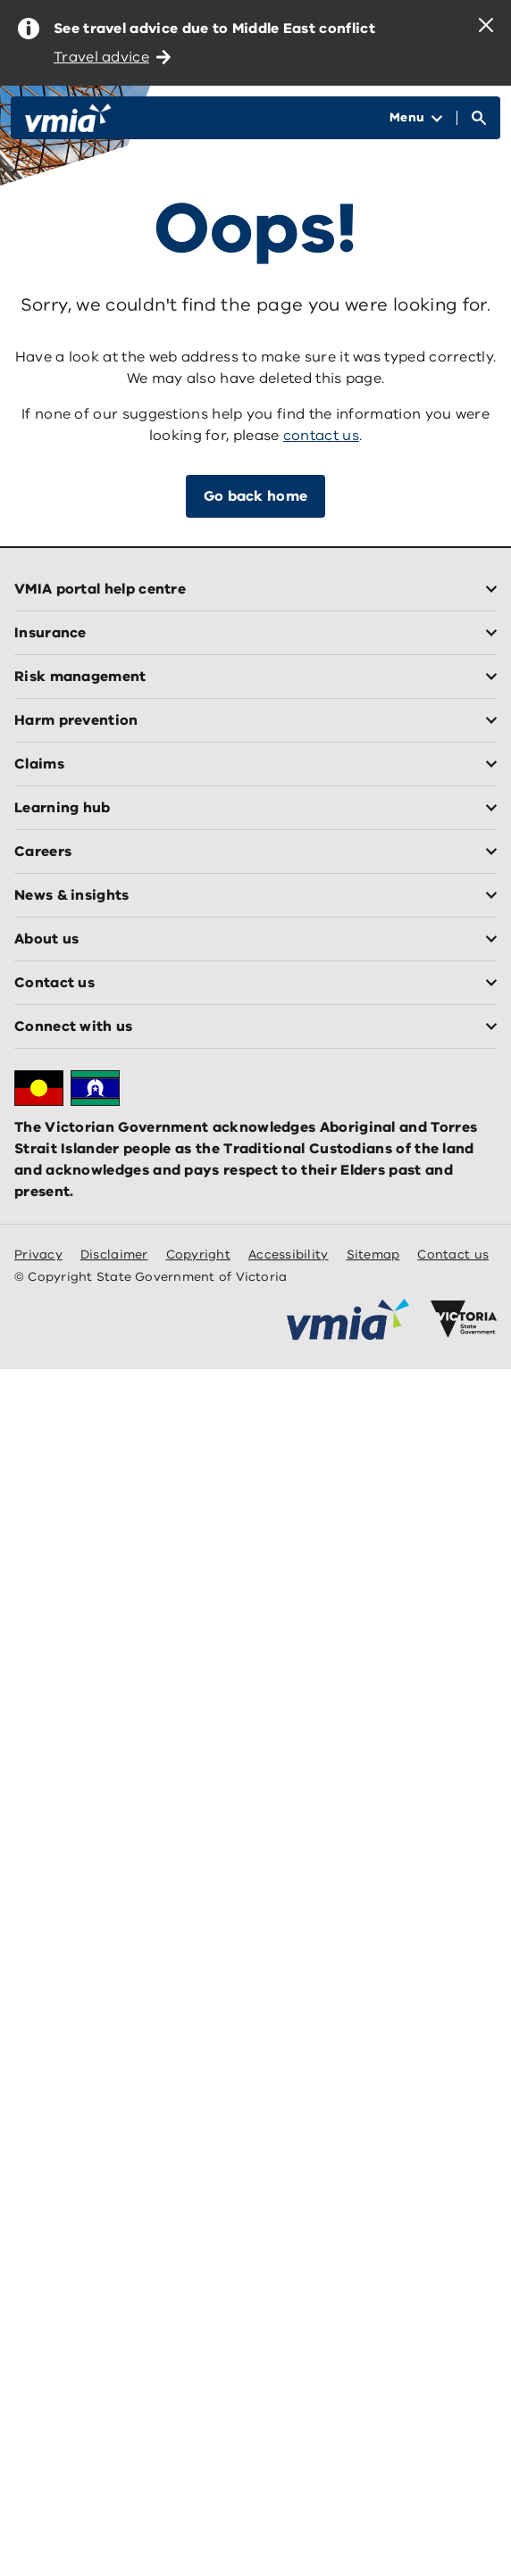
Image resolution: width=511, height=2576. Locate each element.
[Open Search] (478, 117)
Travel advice (112, 57)
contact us (321, 435)
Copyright (198, 1254)
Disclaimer (114, 1254)
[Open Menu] (416, 117)
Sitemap (373, 1254)
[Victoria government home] (464, 1319)
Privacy (38, 1254)
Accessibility (288, 1254)
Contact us (453, 1254)
